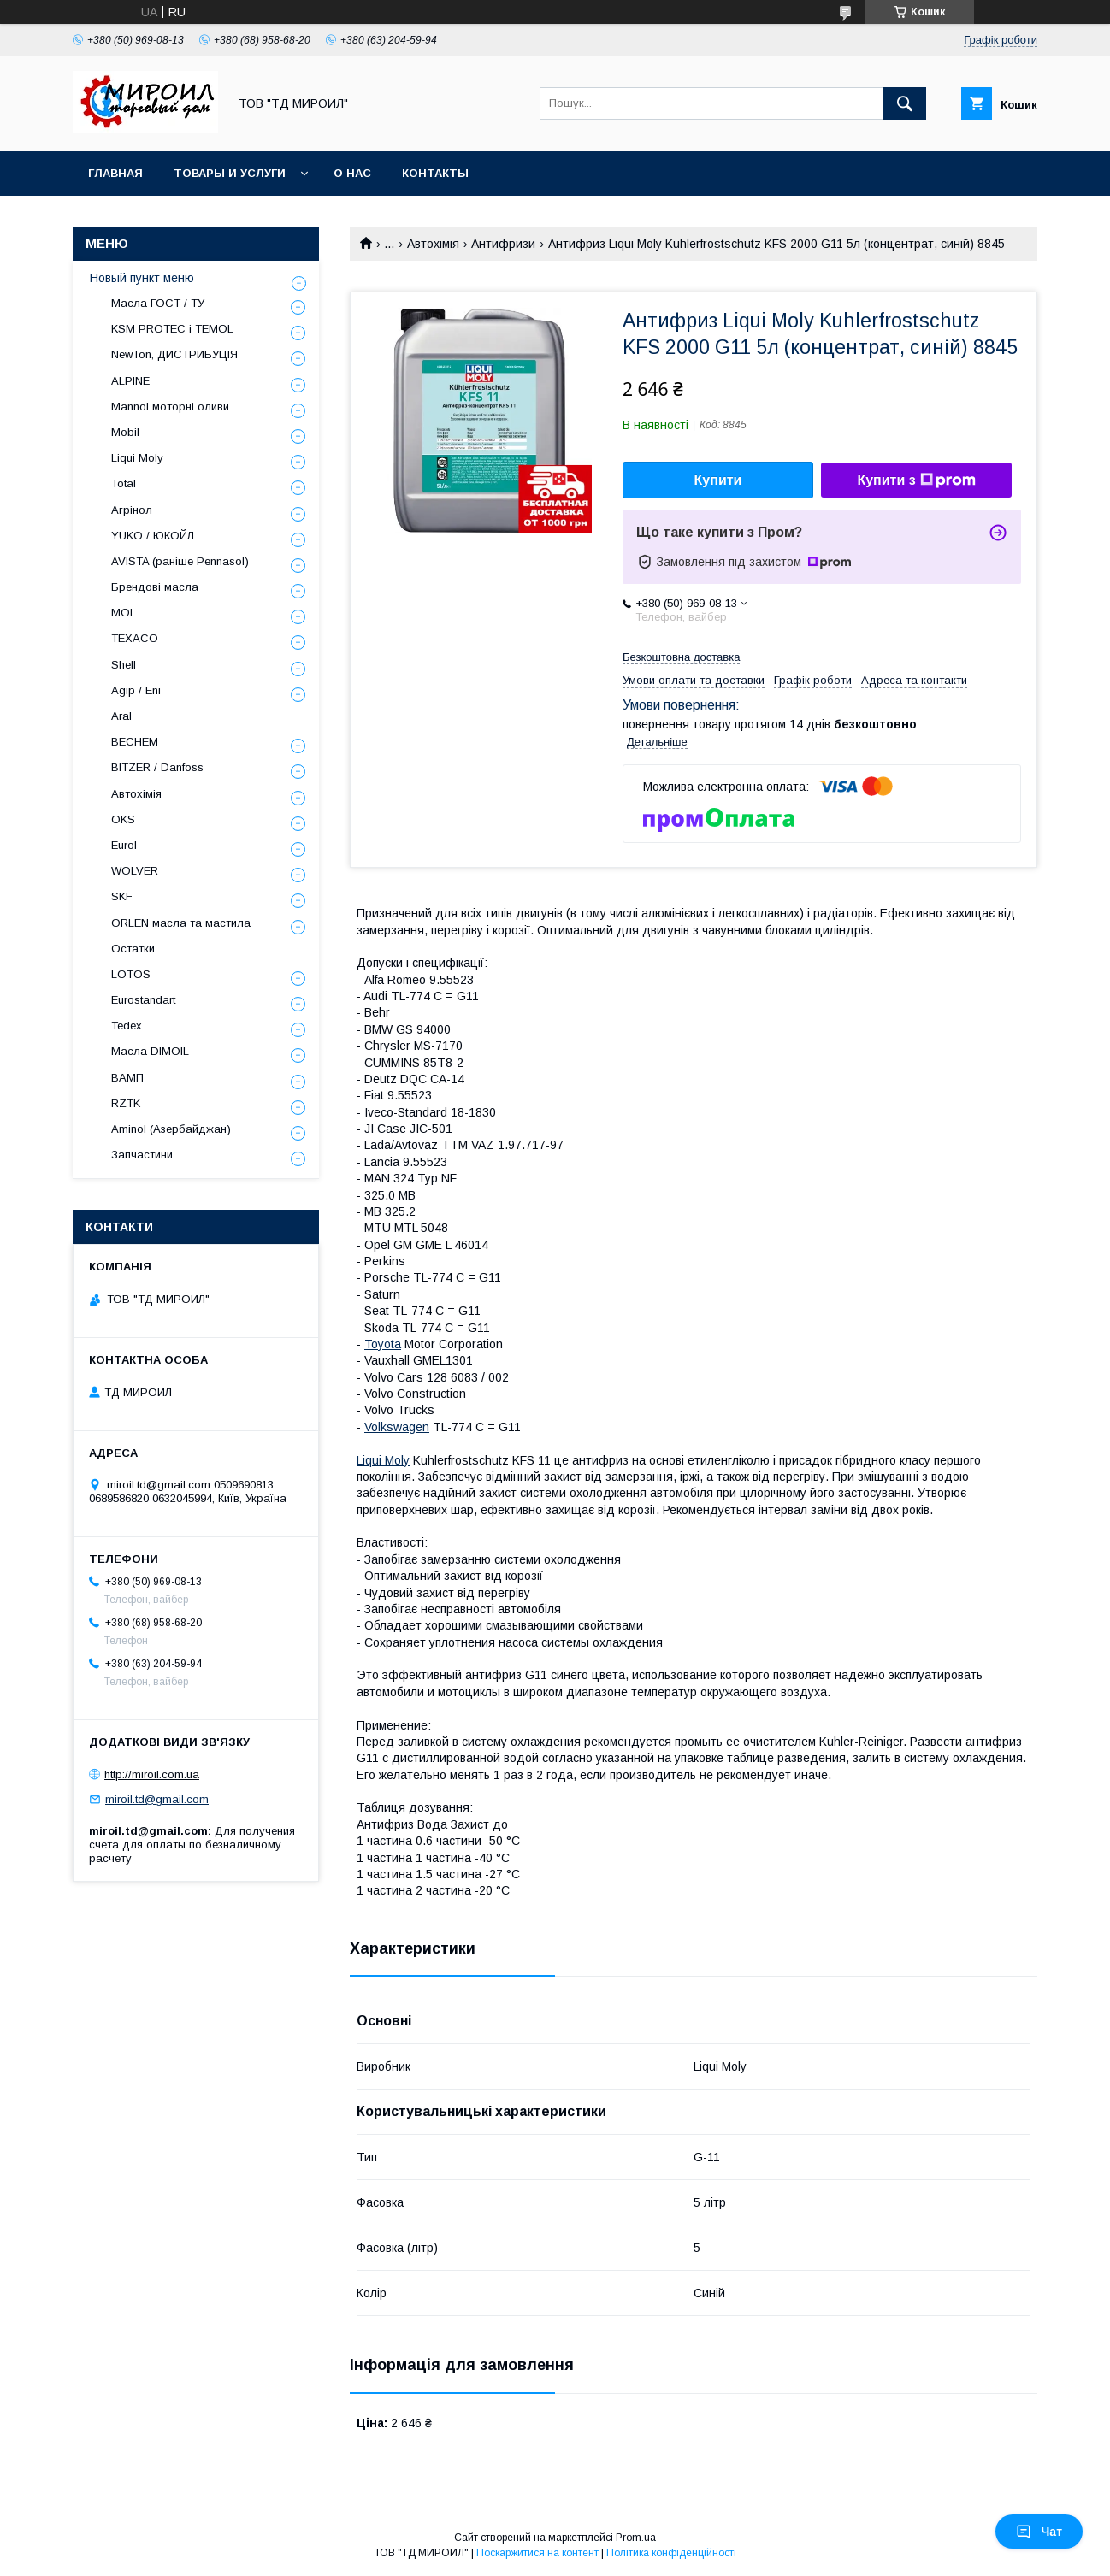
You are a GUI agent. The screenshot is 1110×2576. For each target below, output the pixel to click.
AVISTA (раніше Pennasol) (180, 561)
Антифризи (503, 244)
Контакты (435, 173)
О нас (352, 173)
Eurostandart (143, 999)
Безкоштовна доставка (681, 657)
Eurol (124, 845)
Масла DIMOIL (150, 1051)
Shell (123, 664)
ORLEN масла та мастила (181, 923)
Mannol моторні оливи (170, 406)
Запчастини (142, 1154)
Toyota (382, 1344)
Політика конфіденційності (671, 2553)
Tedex (126, 1025)
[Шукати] (904, 103)
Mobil (125, 432)
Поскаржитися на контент (537, 2553)
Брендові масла (154, 587)
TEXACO (134, 638)
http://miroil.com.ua (151, 1774)
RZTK (125, 1103)
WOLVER (134, 870)
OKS (123, 819)
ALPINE (130, 380)
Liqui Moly (383, 1460)
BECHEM (134, 741)
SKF (122, 896)
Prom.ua (636, 2538)
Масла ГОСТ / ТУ (157, 303)
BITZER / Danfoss (157, 767)
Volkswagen (396, 1427)
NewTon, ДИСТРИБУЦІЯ (174, 354)
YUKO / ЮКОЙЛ (152, 535)
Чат (1039, 2531)
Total (123, 483)
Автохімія (433, 244)
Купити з (916, 480)
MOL (123, 612)
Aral (121, 716)
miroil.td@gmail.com (157, 1799)
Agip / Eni (136, 690)
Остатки (133, 948)
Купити (718, 480)
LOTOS (131, 974)
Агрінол (131, 510)
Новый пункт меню (142, 278)
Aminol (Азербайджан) (171, 1129)
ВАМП (127, 1077)
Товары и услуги (230, 173)
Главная (115, 173)
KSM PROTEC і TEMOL (172, 328)
